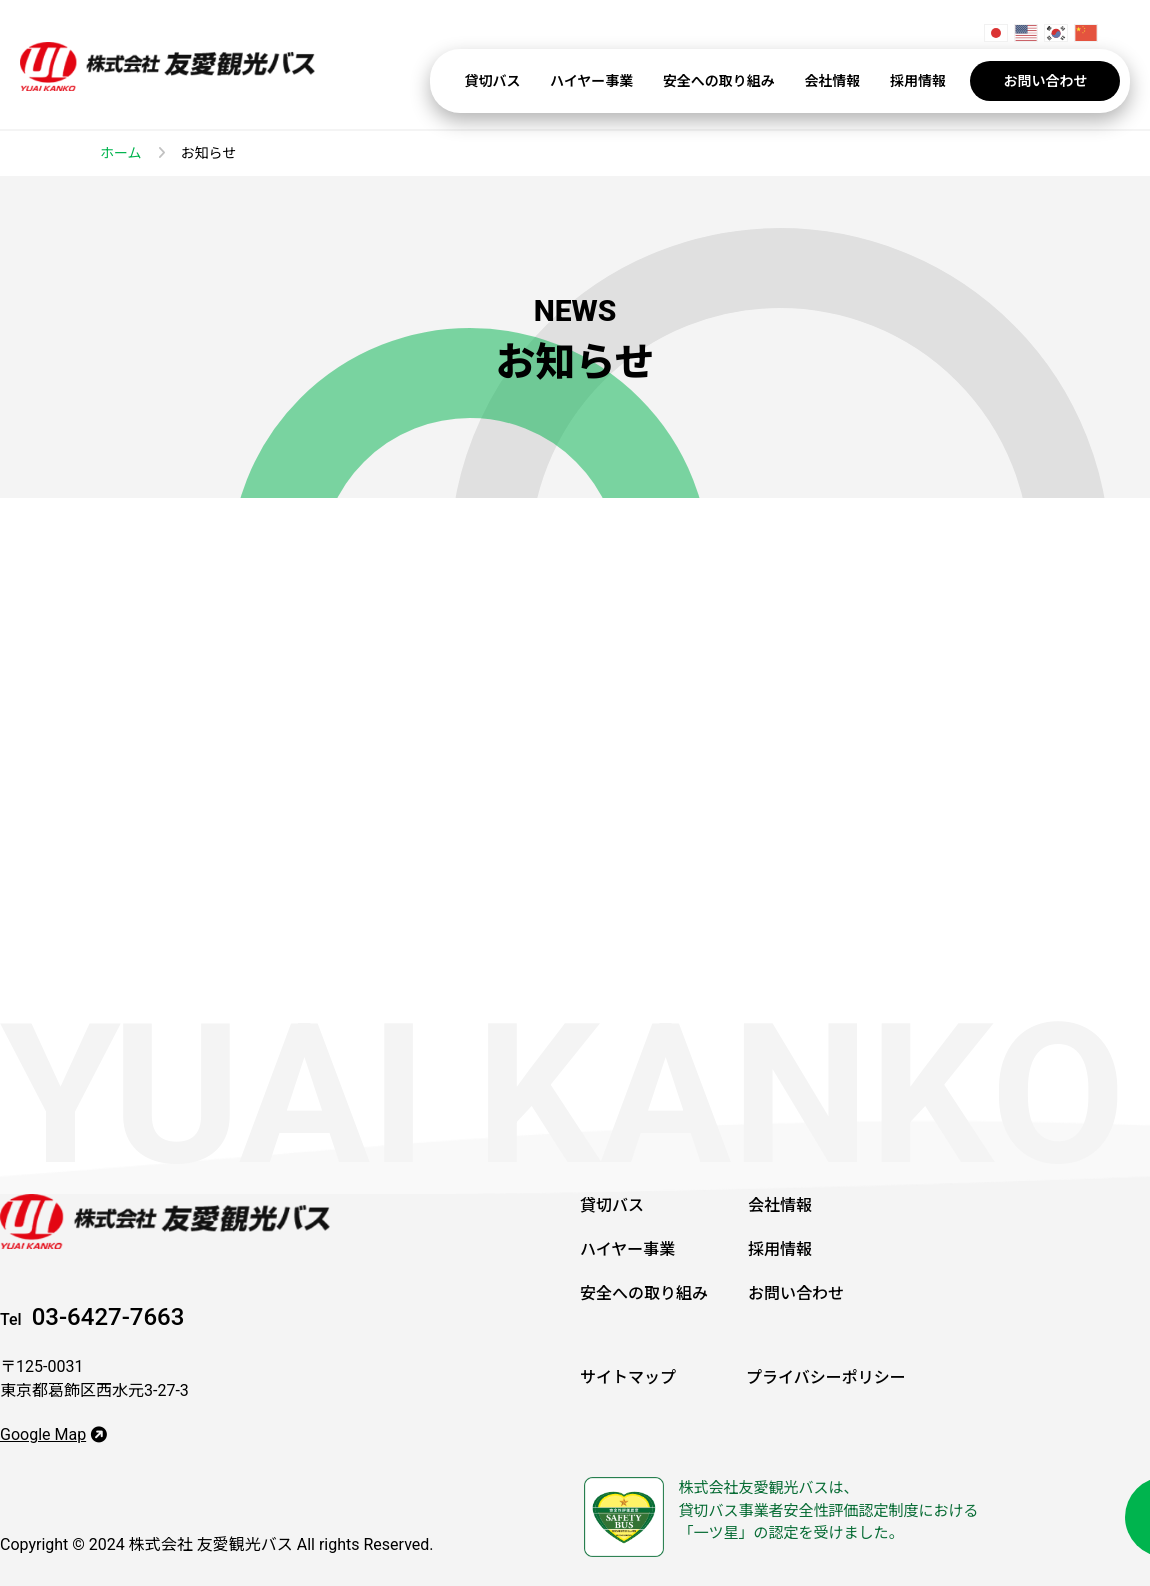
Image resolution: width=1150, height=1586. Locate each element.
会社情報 (832, 81)
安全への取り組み (719, 81)
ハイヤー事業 (591, 81)
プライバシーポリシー (826, 1377)
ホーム (121, 153)
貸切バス (493, 81)
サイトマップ (628, 1377)
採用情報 (918, 81)
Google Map (53, 1434)
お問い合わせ (1045, 81)
